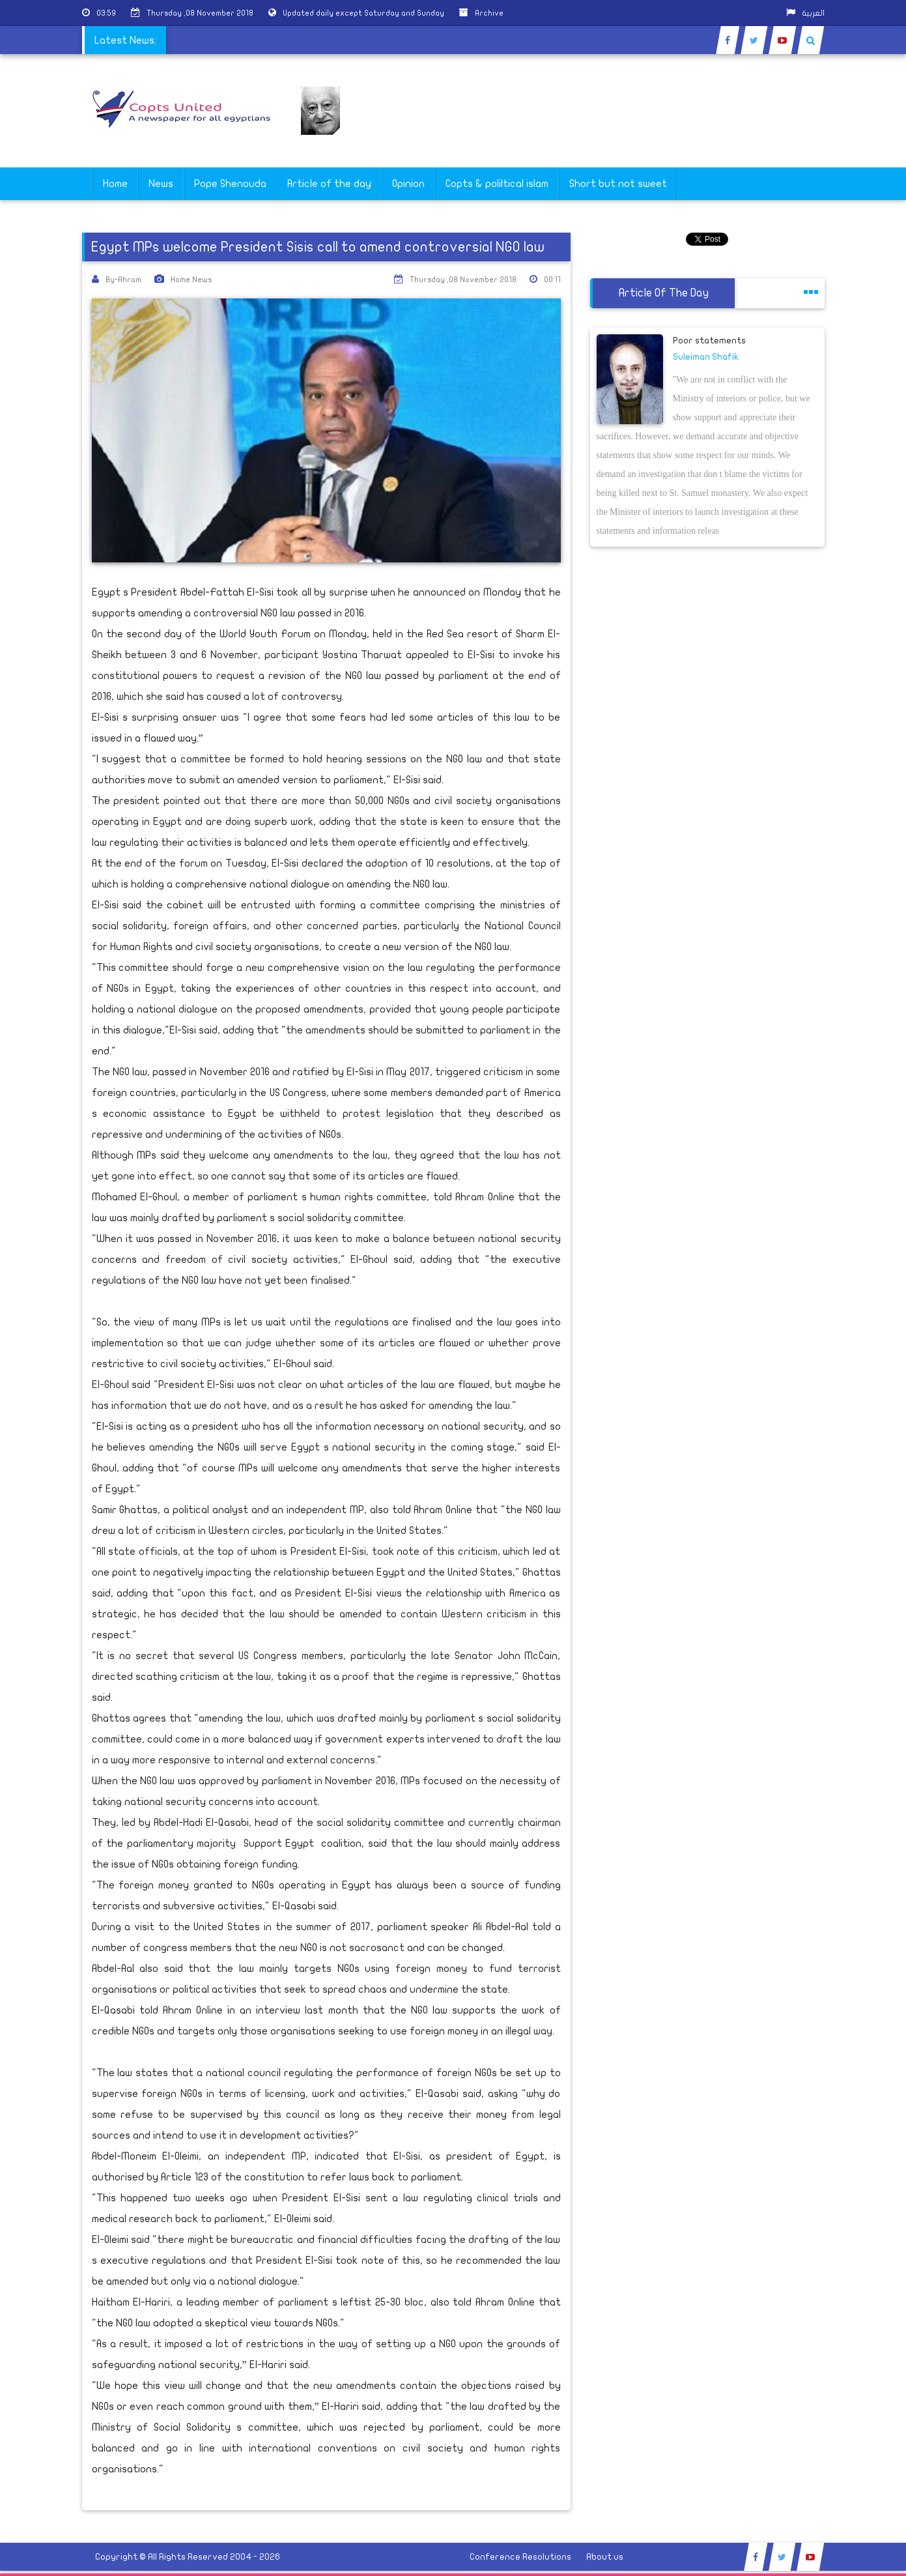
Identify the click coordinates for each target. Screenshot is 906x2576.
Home (115, 184)
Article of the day (329, 184)
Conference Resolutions (520, 2557)
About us (604, 2557)
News (161, 184)
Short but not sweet (618, 184)
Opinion (408, 184)
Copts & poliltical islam (497, 184)
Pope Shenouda (230, 184)
